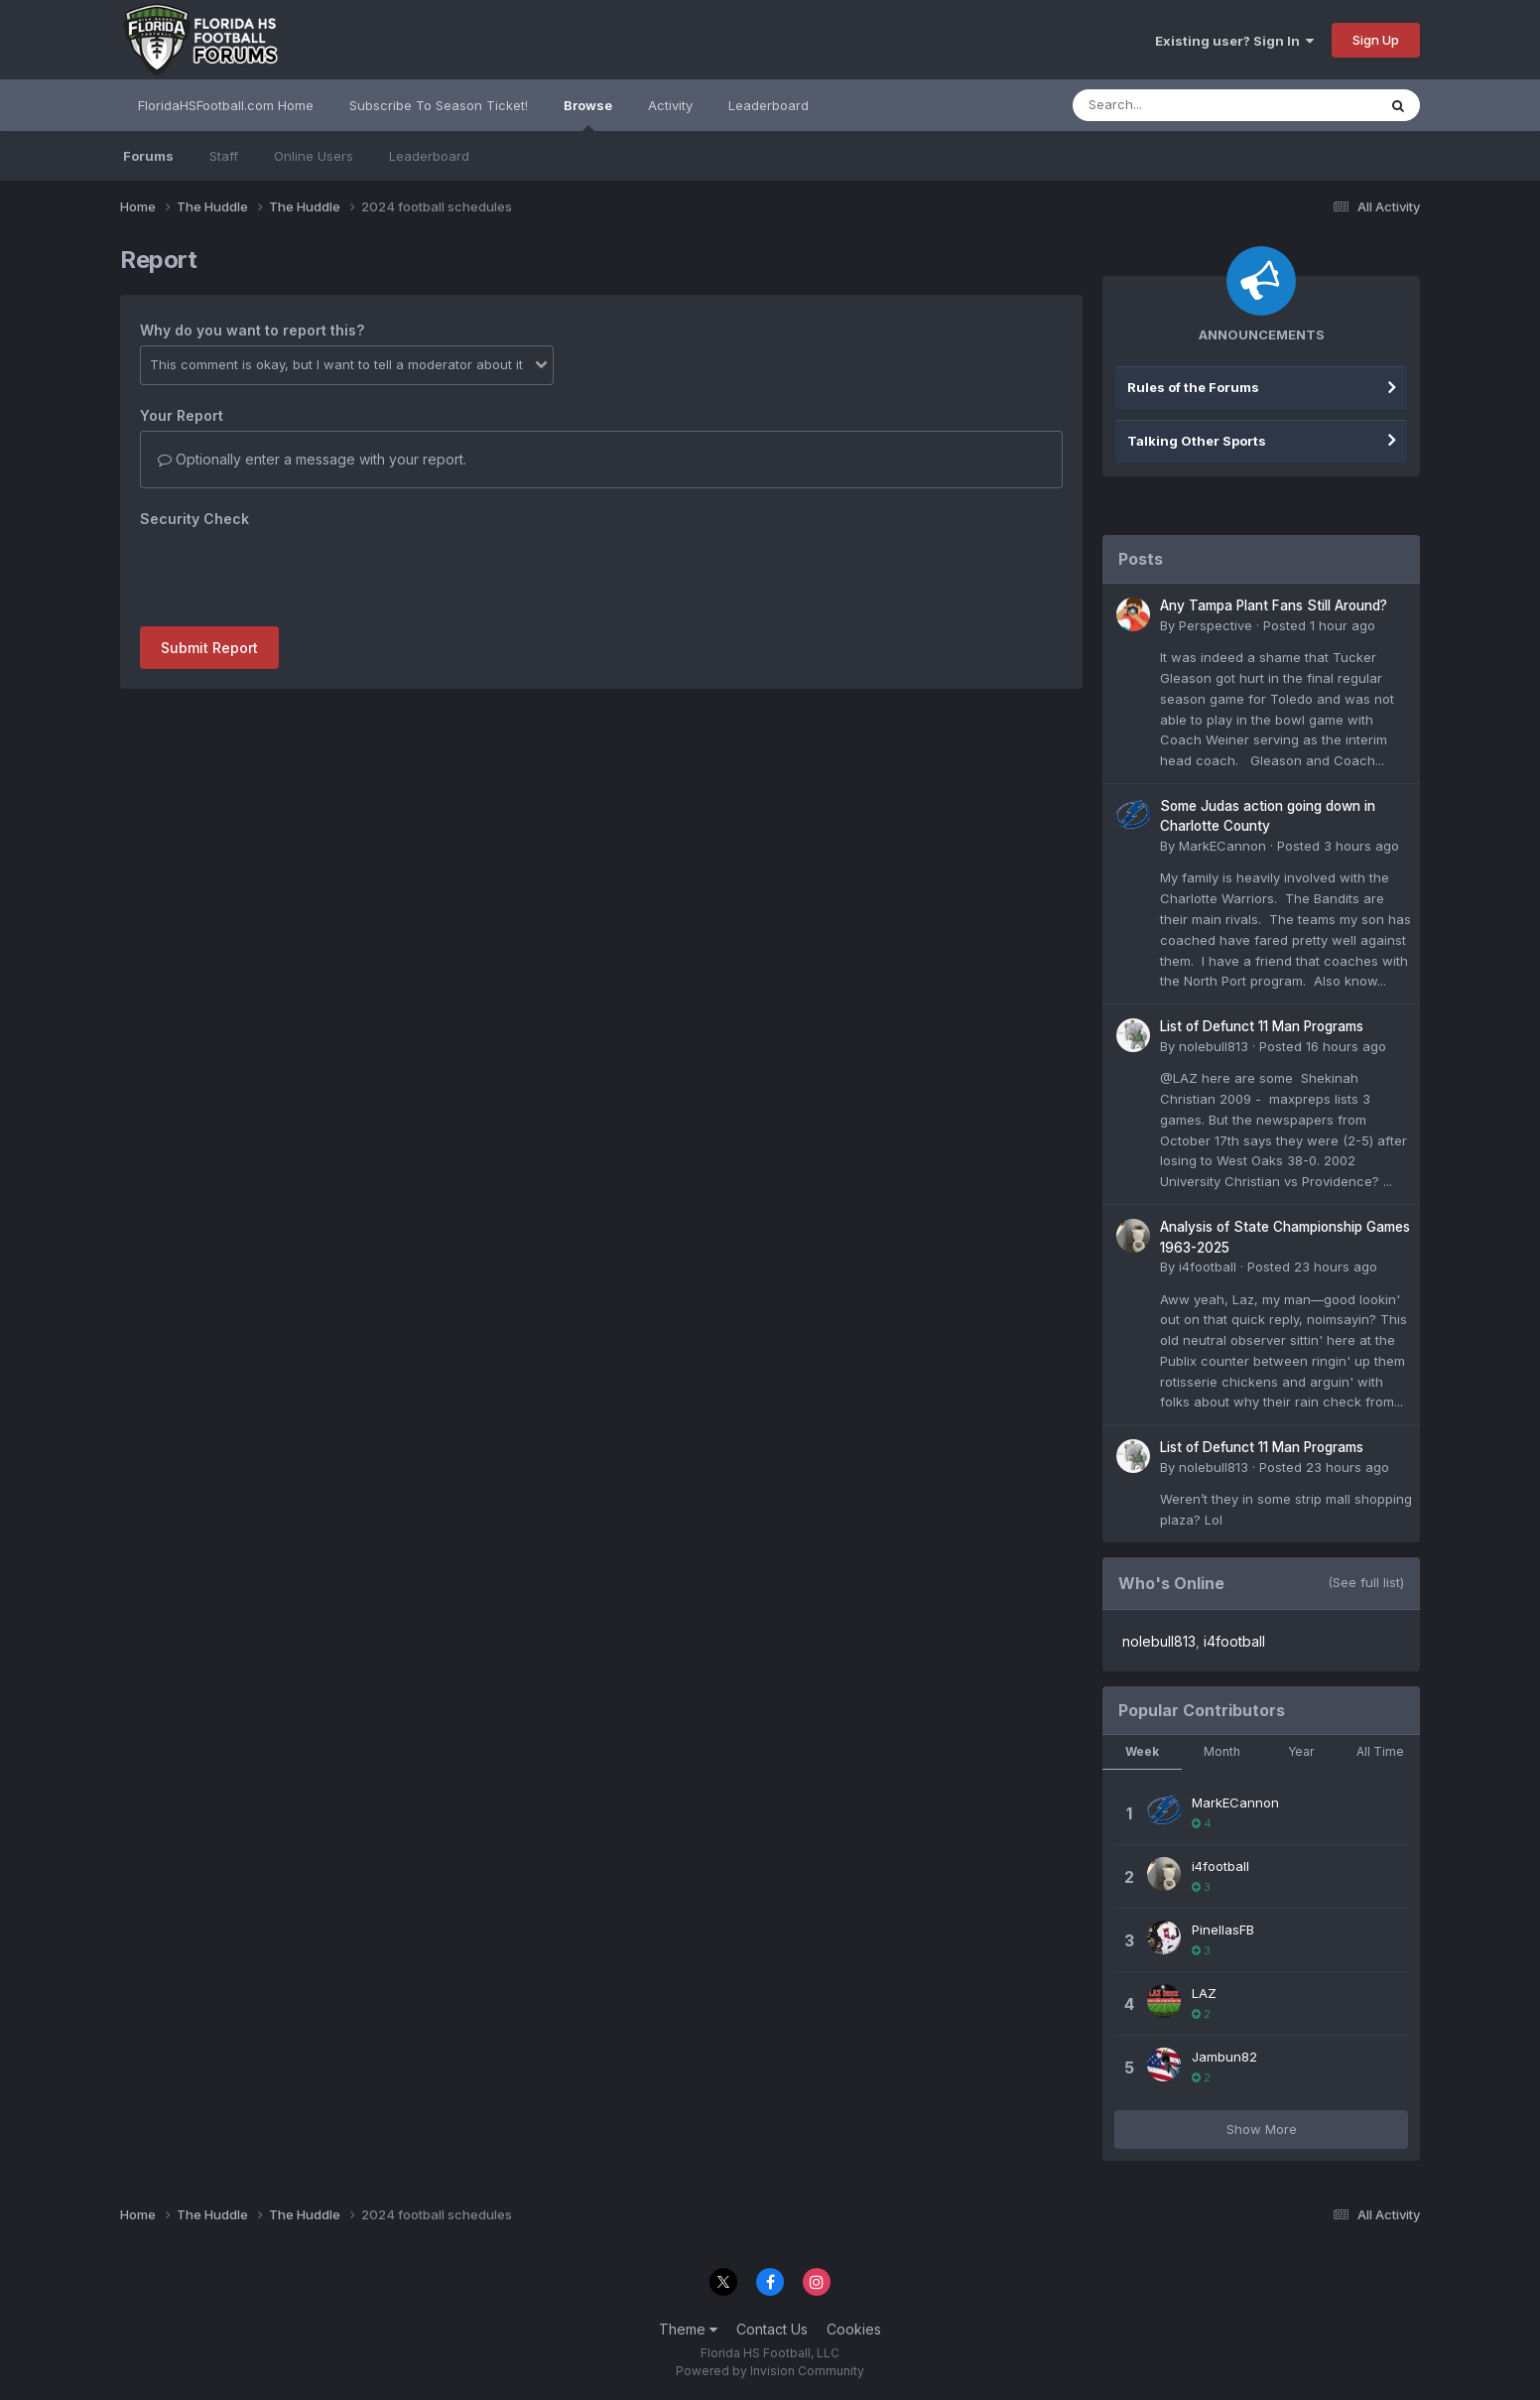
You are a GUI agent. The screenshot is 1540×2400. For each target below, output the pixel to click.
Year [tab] (1301, 1751)
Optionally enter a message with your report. (312, 459)
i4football (1207, 1266)
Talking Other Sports (1196, 441)
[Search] (1170, 105)
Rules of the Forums (1193, 387)
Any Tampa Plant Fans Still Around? (1273, 605)
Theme (688, 2329)
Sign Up (1375, 40)
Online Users (313, 156)
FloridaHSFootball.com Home (226, 105)
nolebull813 (1213, 1046)
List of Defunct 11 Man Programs (1261, 1026)
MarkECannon (1222, 846)
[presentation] (291, 572)
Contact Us (772, 2329)
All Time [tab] (1380, 1751)
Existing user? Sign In (1234, 41)
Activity (670, 105)
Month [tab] (1222, 1751)
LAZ (1204, 1993)
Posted (1319, 625)
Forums (148, 156)
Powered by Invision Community (770, 2370)
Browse (588, 114)
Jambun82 (1224, 2057)
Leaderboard (429, 156)
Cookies (854, 2329)
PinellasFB (1223, 1929)
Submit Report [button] (209, 647)
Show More (1261, 2129)
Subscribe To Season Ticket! (438, 105)
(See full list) (1366, 1582)
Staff (223, 156)
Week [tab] (1142, 1751)
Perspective (1215, 625)
